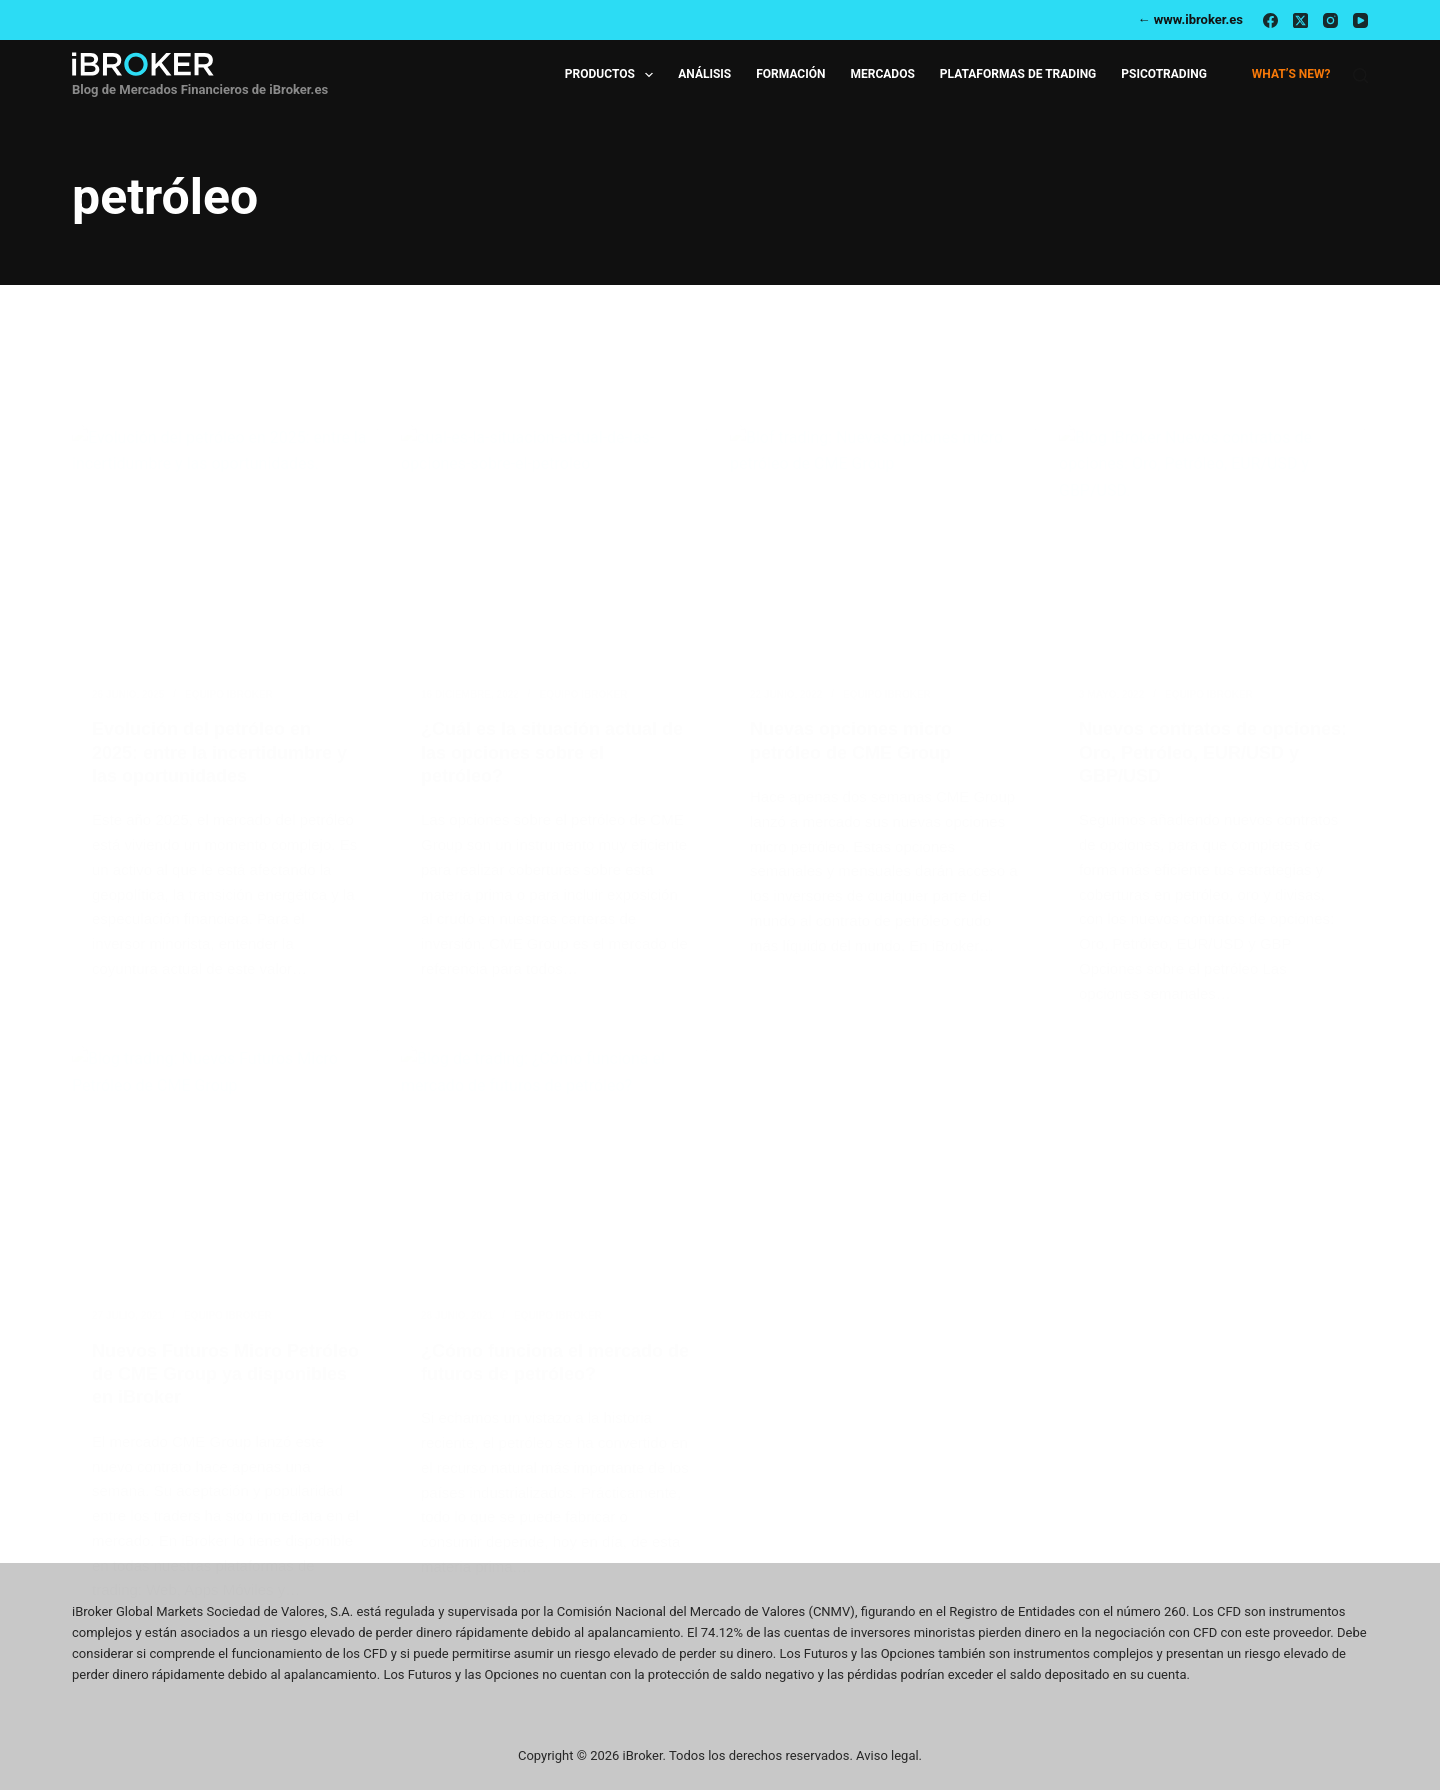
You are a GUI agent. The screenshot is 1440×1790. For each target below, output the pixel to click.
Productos (613, 75)
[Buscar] (1360, 75)
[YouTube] (1360, 20)
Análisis (704, 74)
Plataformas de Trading (1018, 74)
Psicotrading (1164, 74)
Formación (790, 74)
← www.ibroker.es (1190, 19)
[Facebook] (1270, 20)
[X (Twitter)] (1300, 20)
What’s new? (1291, 74)
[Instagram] (1330, 20)
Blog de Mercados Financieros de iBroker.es (200, 89)
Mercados (882, 74)
